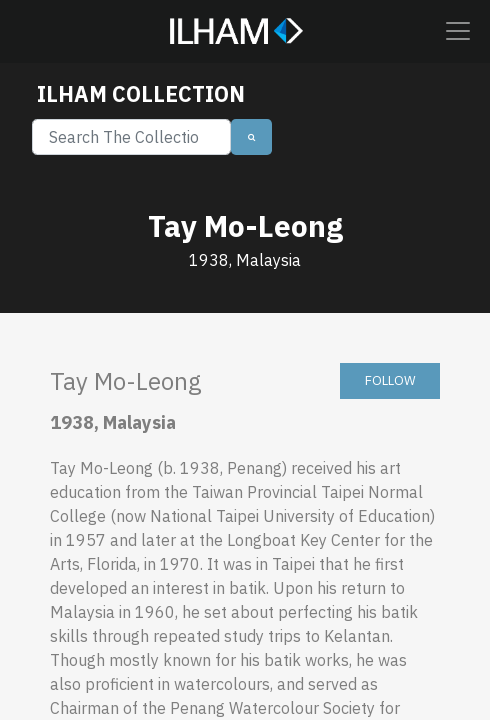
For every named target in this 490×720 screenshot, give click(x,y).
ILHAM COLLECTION (141, 94)
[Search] (131, 137)
